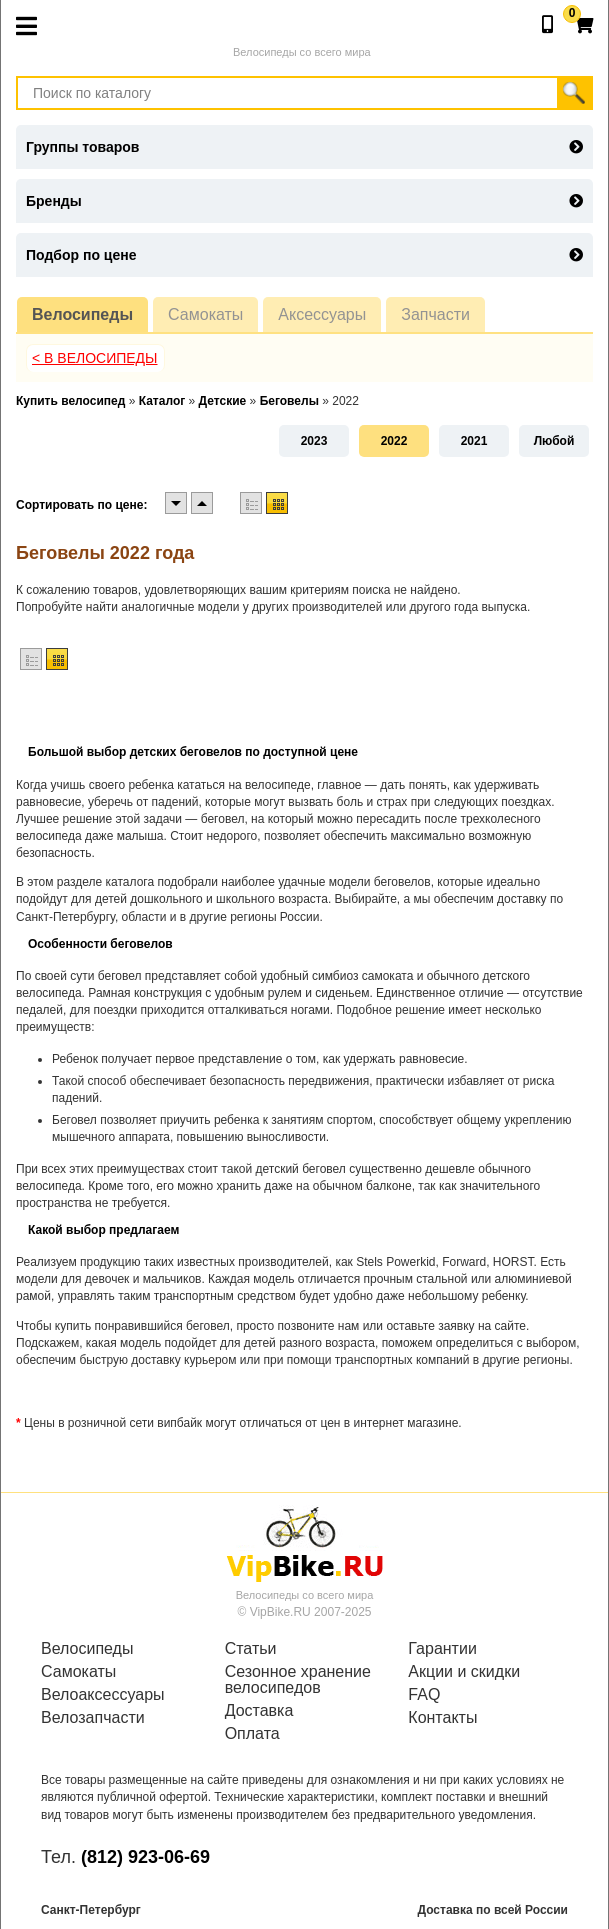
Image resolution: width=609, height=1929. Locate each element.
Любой (554, 441)
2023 (314, 441)
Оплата (252, 1734)
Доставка (259, 1711)
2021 (474, 441)
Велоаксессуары (103, 1695)
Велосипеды (82, 314)
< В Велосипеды (95, 358)
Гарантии (442, 1649)
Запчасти (435, 314)
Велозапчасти (93, 1718)
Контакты (442, 1718)
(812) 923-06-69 (145, 1857)
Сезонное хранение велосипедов (298, 1680)
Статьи (251, 1649)
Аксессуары (322, 314)
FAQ (424, 1695)
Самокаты (205, 314)
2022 (394, 441)
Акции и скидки (464, 1672)
